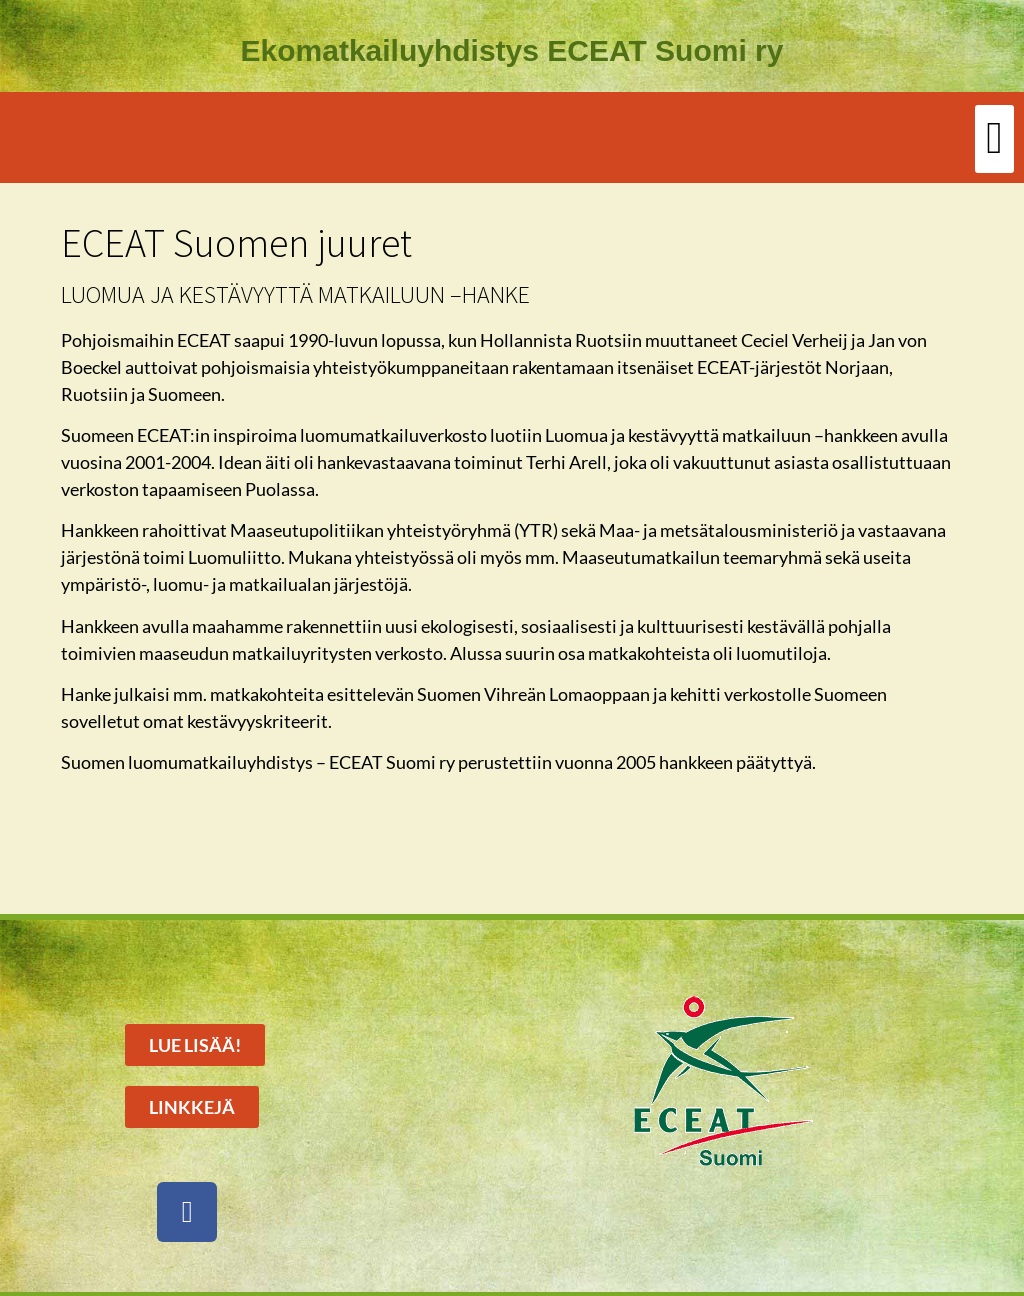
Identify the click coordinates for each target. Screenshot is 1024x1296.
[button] (994, 139)
